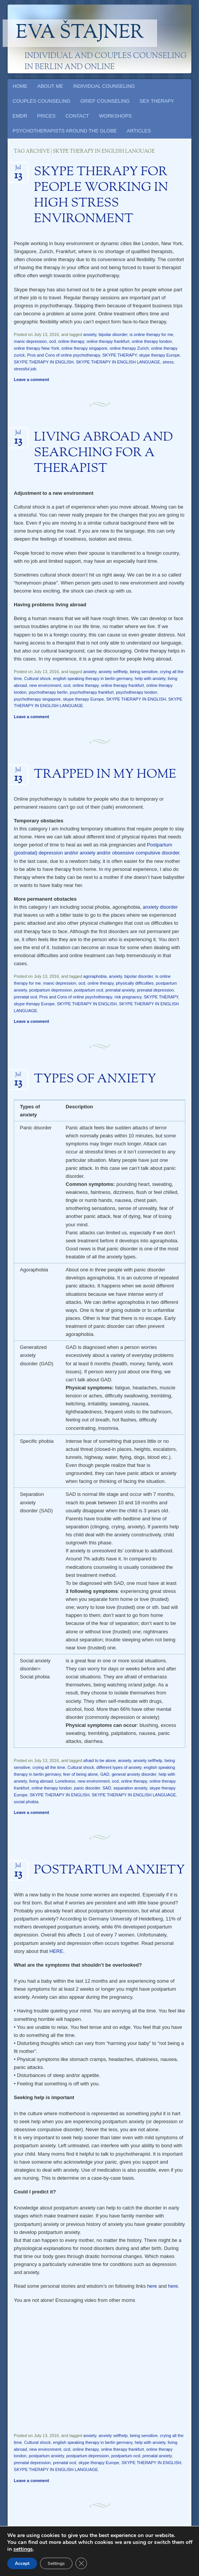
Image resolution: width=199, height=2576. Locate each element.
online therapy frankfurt (108, 341)
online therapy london (152, 341)
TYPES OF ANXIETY (95, 1079)
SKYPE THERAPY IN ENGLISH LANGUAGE (118, 362)
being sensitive (144, 671)
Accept (22, 2563)
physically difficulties (135, 983)
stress (167, 362)
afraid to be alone (99, 1760)
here (152, 2286)
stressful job (25, 369)
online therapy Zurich (129, 348)
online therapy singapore (84, 348)
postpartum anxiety (46, 2455)
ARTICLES (139, 131)
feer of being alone (80, 1774)
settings (23, 2549)
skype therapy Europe (159, 355)
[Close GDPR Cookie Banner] (81, 2563)
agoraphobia (95, 976)
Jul (18, 170)
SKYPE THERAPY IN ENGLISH (44, 362)
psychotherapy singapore (37, 699)
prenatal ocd (25, 997)
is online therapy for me (151, 334)
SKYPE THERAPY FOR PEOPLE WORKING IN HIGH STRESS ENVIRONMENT (101, 195)
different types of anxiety (118, 1767)
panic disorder (87, 1788)
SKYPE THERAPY (119, 355)
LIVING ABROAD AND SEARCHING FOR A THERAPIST (103, 453)
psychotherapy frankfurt (92, 692)
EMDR (20, 116)
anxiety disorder (160, 907)
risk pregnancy (127, 997)
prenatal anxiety (120, 990)
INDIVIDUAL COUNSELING (104, 86)
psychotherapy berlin (48, 692)
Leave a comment (31, 379)
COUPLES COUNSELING (42, 101)
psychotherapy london (136, 692)
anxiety (89, 334)
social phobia (26, 1801)
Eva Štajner (80, 33)
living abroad (41, 1781)
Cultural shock (37, 678)
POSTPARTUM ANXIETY (109, 1870)
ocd (52, 341)
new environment (45, 685)
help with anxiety (150, 678)
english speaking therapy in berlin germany (92, 678)
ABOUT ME (50, 86)
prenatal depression (155, 990)
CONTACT (77, 116)
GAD (104, 1774)
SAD (107, 1788)
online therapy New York (36, 348)
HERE (56, 1951)
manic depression (30, 341)
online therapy (71, 341)
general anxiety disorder (134, 1774)
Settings (56, 2563)
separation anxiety (130, 1788)
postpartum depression (50, 990)
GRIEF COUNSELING (105, 101)
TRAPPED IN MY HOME (105, 775)
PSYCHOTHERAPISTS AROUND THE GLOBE (65, 131)
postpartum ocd (88, 990)
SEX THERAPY (157, 101)
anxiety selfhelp (113, 671)
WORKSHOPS (115, 116)
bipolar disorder (113, 334)
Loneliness (65, 1781)
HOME (20, 86)
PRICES (46, 116)
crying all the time (48, 1767)
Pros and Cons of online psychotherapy (63, 355)
